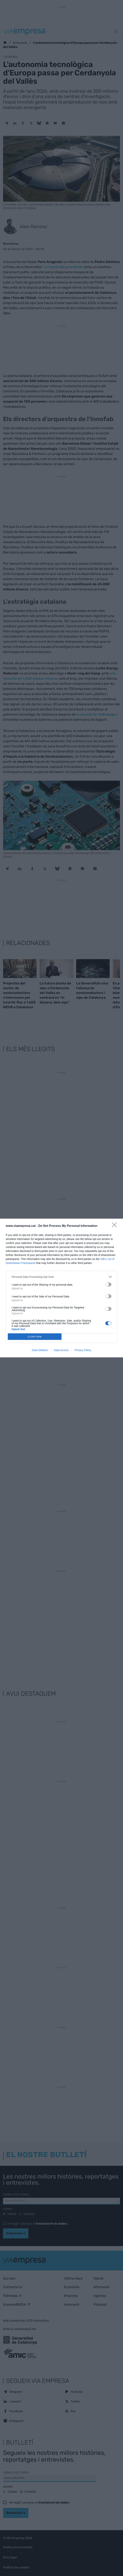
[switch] (108, 1284)
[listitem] (61, 1277)
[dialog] (61, 1288)
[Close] (115, 1226)
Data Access (61, 1350)
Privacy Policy (83, 1350)
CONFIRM (35, 1336)
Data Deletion (40, 1350)
